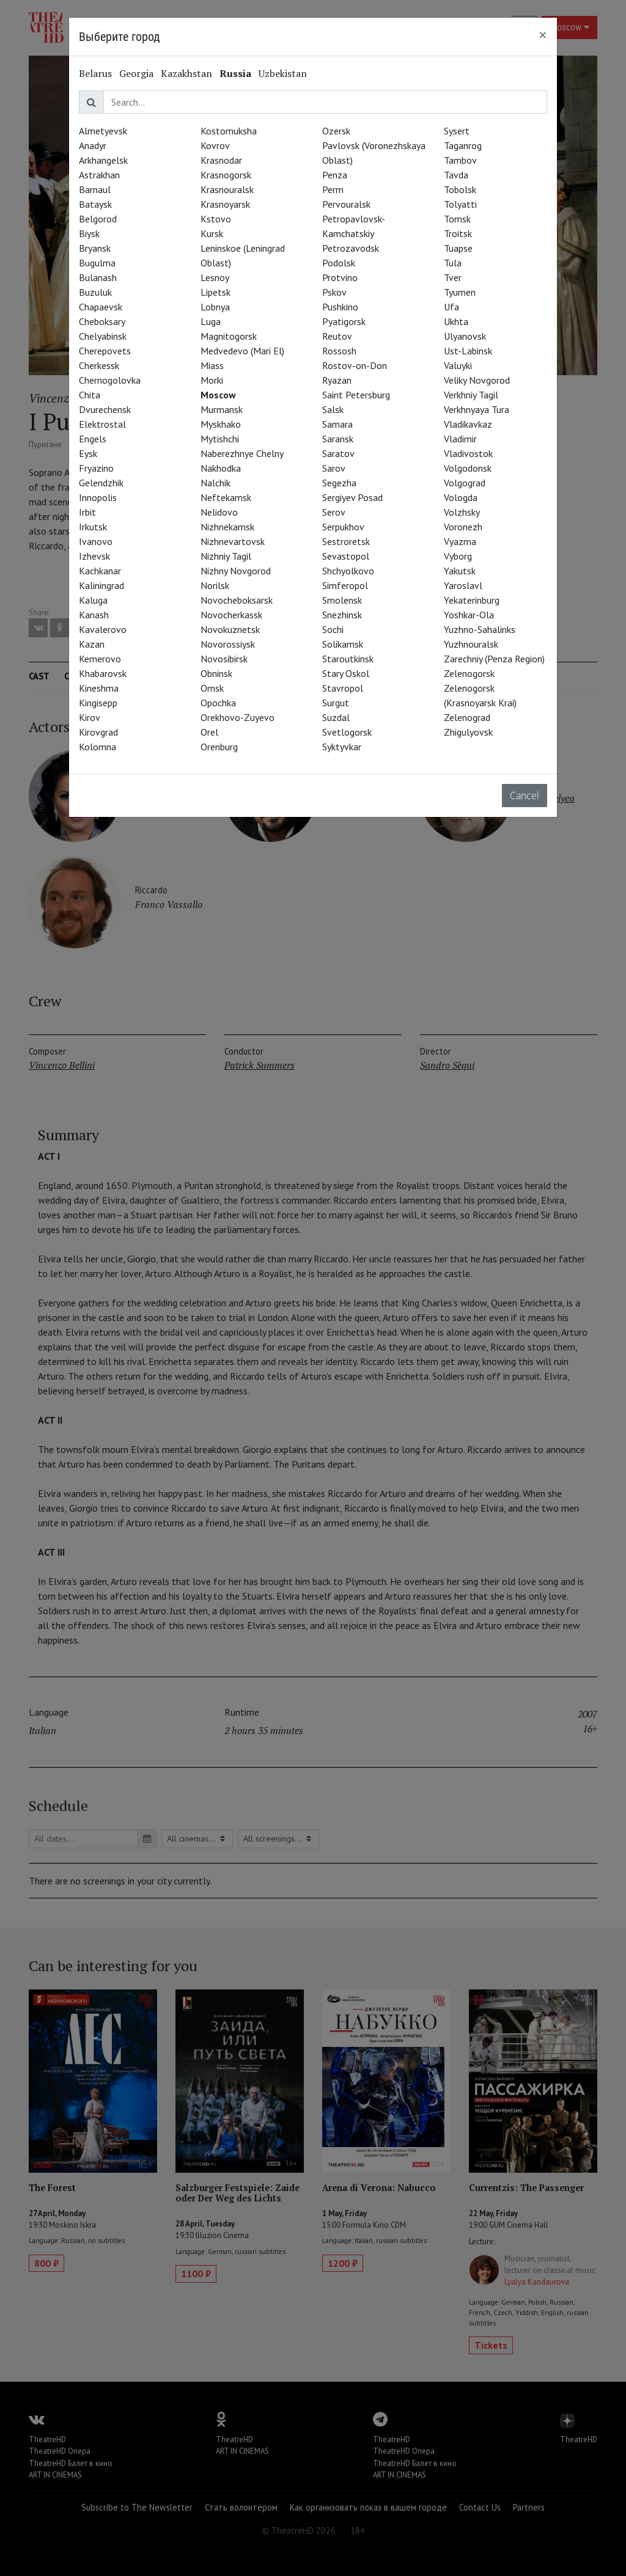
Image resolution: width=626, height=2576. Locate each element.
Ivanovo (95, 541)
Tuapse (458, 248)
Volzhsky (462, 512)
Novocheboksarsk (237, 600)
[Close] (543, 35)
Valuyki (458, 365)
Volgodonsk (468, 468)
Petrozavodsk (350, 248)
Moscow (218, 395)
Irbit (87, 512)
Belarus (95, 73)
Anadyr (92, 145)
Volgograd (464, 483)
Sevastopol (345, 556)
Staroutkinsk (348, 659)
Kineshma (99, 688)
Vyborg (458, 556)
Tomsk (457, 219)
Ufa (451, 307)
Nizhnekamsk (227, 527)
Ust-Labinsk (468, 351)
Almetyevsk (103, 131)
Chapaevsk (100, 307)
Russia (235, 73)
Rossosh (339, 351)
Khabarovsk (103, 673)
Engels (92, 439)
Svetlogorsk (347, 732)
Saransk (337, 439)
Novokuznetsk (230, 629)
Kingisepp (98, 703)
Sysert (457, 131)
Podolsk (338, 263)
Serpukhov (343, 527)
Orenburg (219, 747)
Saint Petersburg (356, 395)
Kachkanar (100, 571)
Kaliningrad (101, 585)
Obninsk (216, 673)
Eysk (88, 453)
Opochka (218, 703)
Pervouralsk (346, 204)
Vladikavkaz (468, 424)
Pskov (334, 292)
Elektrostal (102, 424)
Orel (209, 732)
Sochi (333, 629)
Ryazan (337, 380)
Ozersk (336, 131)
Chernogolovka (110, 380)
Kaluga (93, 600)
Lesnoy (215, 277)
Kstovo (216, 219)
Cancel (524, 795)
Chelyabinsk (103, 336)
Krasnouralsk (227, 189)
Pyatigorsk (344, 321)
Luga (211, 321)
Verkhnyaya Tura (476, 409)
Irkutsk (93, 527)
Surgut (335, 703)
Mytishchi (220, 439)
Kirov (89, 717)
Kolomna (97, 747)
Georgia (136, 73)
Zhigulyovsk (468, 732)
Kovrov (215, 145)
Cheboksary (102, 321)
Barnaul (95, 189)
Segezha (339, 483)
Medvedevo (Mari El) (242, 351)
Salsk (333, 409)
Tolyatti (460, 204)
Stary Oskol (345, 673)
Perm (333, 189)
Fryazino (96, 468)
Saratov (338, 453)
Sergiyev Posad (352, 497)
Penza (334, 175)
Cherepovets (105, 351)
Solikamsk (342, 644)
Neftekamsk (226, 497)
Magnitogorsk (229, 336)
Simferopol (345, 585)
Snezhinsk (342, 615)
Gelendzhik (101, 483)
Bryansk (95, 248)
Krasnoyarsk (225, 204)
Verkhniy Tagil (471, 395)
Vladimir (460, 439)
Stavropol (342, 688)
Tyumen (460, 292)
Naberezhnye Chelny (242, 453)
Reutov (337, 336)
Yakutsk (460, 571)
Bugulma (97, 263)
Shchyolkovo (348, 571)
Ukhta (456, 321)
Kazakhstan (186, 73)
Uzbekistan (283, 73)
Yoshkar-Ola (469, 615)
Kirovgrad (98, 732)
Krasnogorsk (226, 175)
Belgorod (98, 219)
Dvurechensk (105, 409)
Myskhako (221, 424)
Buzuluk (95, 292)
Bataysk (95, 204)
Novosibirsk (224, 659)
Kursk (212, 233)
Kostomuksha (229, 131)
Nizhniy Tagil (226, 556)
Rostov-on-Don (354, 365)
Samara (337, 424)
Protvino (340, 277)
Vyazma (460, 541)
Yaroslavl (463, 585)
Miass (212, 365)
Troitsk (458, 233)
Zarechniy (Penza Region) (494, 659)
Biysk (89, 233)
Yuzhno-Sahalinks (479, 629)
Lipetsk (215, 292)
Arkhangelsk (103, 160)
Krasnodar (221, 160)
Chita (89, 395)
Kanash (94, 615)
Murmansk (222, 409)
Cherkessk (99, 365)
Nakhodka (221, 468)
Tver (453, 277)
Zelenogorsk (469, 673)
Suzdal (336, 717)
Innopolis (98, 497)
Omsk (212, 688)
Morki (212, 380)
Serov (333, 512)
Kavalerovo (103, 629)
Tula (453, 263)
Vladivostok (468, 453)
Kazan (92, 644)
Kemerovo (100, 659)
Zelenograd (467, 717)
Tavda (456, 175)
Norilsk (215, 585)
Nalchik (215, 483)
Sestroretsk (346, 541)
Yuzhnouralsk (471, 644)
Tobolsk (460, 189)
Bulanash (98, 277)
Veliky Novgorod (477, 380)
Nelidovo (219, 512)
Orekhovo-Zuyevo (237, 717)
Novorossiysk (228, 644)
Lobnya (215, 307)
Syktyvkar (341, 747)
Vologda (460, 497)
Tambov (460, 160)
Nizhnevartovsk (233, 541)
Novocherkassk (231, 615)
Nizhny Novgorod (236, 571)
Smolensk (342, 600)
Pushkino (340, 307)
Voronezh (463, 527)
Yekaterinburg (471, 600)
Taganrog (463, 145)
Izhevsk (94, 556)
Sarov (333, 468)
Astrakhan (99, 175)
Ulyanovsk (465, 336)
